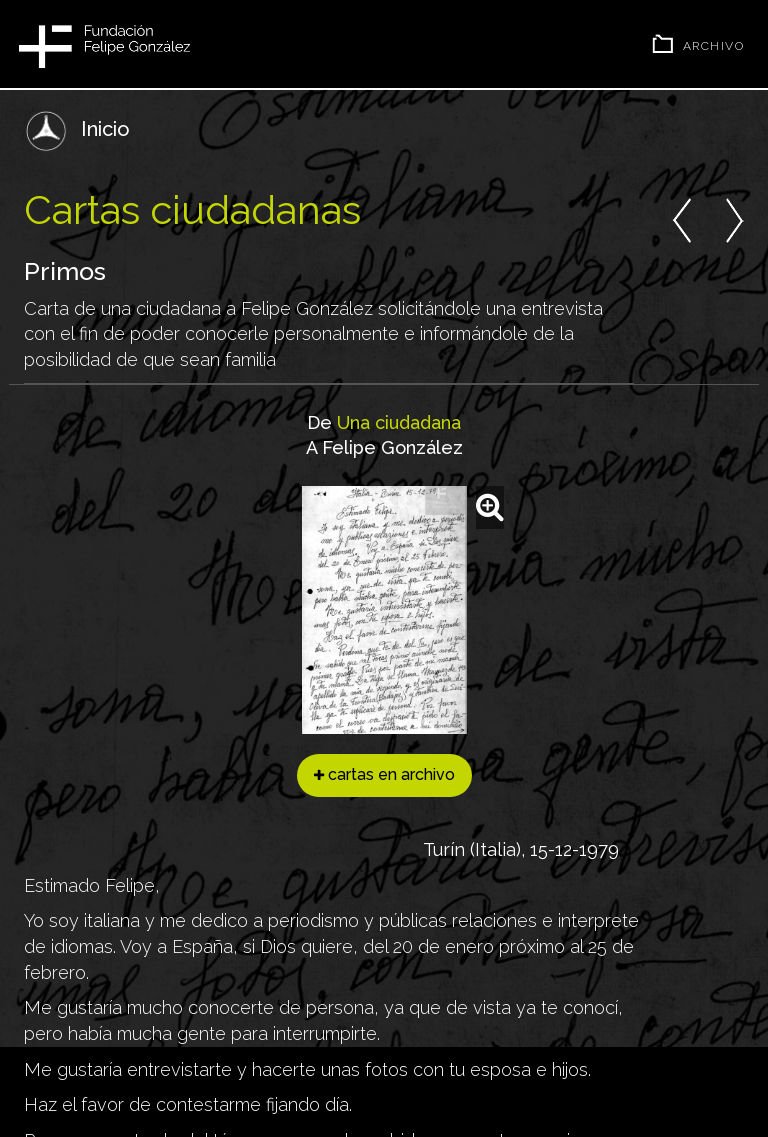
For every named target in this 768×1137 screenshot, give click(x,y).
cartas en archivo (384, 774)
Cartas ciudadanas (192, 209)
